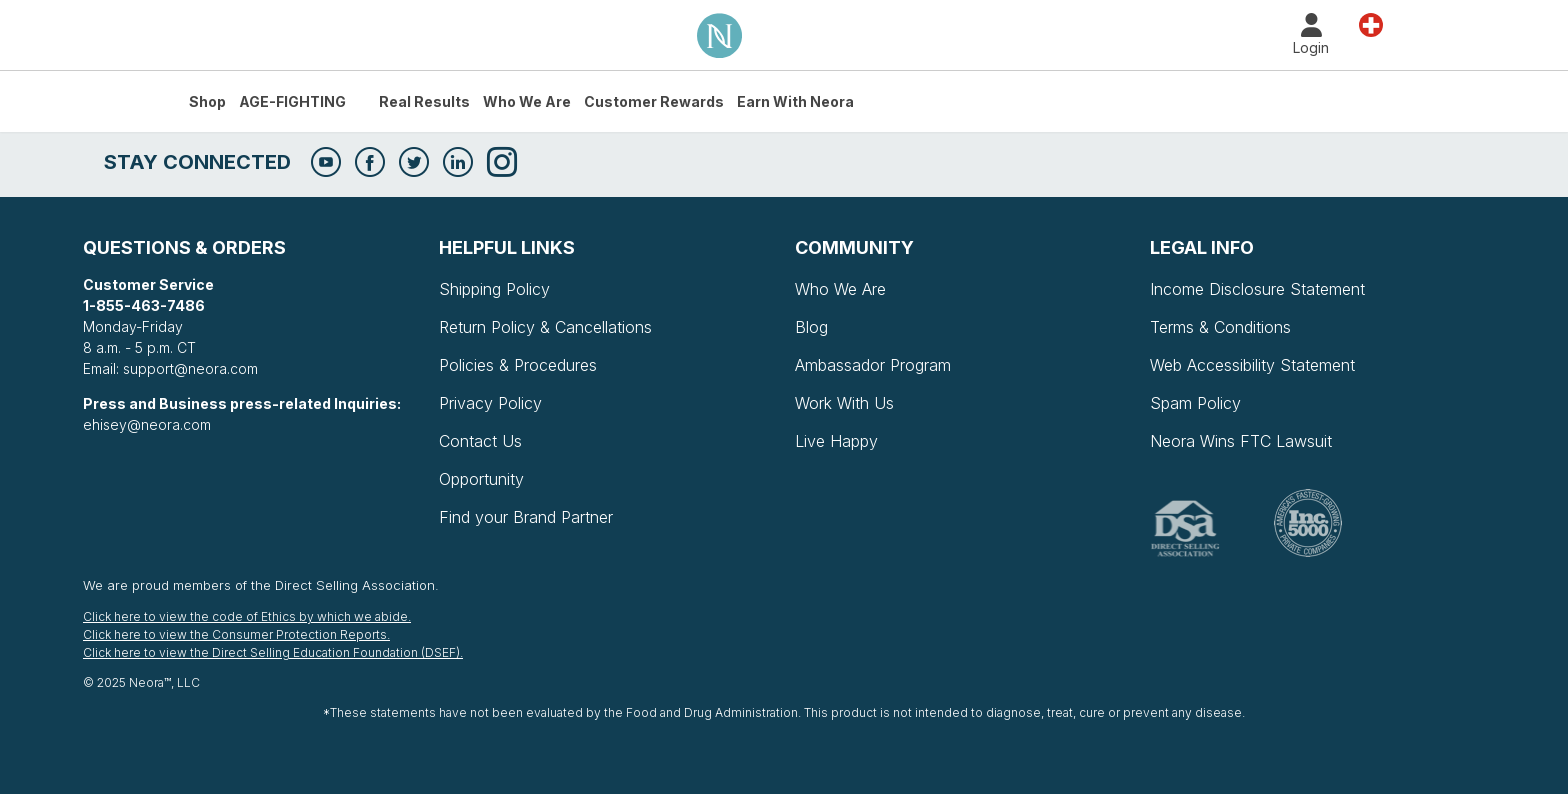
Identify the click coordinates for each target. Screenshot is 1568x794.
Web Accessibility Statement (1252, 365)
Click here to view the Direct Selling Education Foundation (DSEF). (273, 652)
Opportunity (481, 479)
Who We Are (527, 101)
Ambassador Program (873, 365)
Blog (811, 327)
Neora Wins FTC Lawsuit (1241, 441)
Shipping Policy (494, 289)
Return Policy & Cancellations (545, 327)
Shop (207, 101)
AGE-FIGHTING (292, 101)
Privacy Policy (490, 403)
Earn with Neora (795, 101)
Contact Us (480, 441)
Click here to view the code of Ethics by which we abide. (247, 616)
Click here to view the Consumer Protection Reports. (236, 634)
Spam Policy (1195, 403)
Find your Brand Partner (526, 517)
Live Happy (836, 441)
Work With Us (844, 403)
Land (1371, 23)
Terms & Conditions (1220, 327)
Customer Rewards (654, 101)
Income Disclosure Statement (1257, 289)
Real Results (424, 101)
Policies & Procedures (518, 365)
